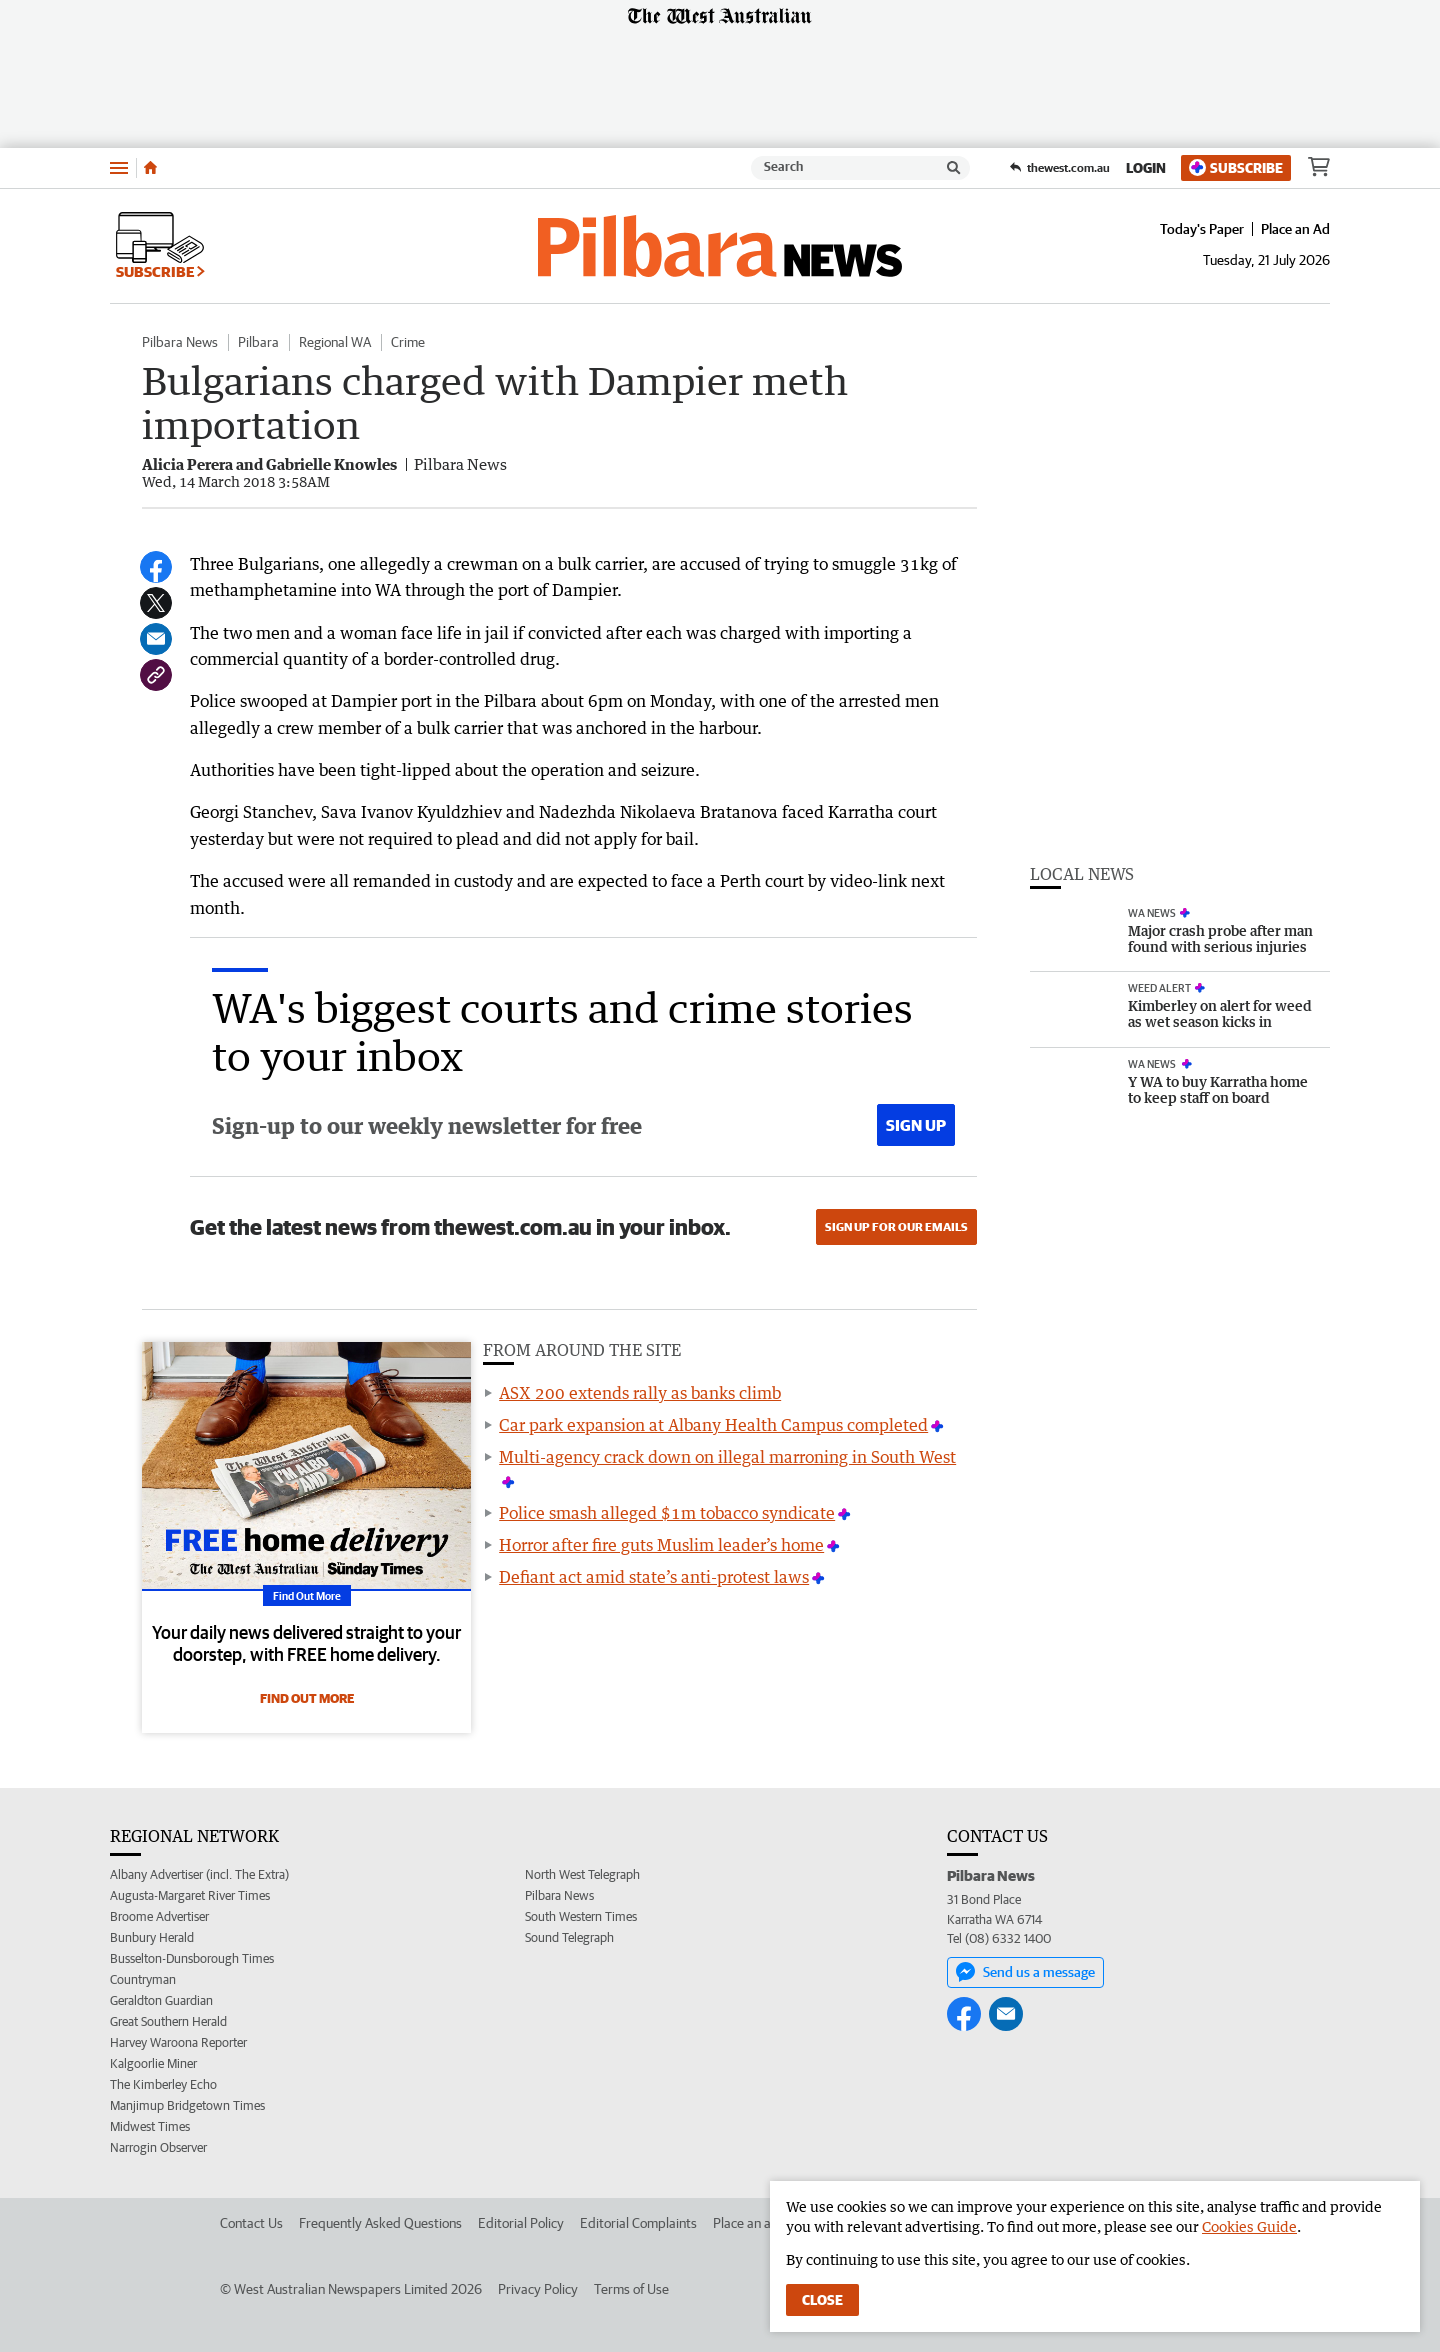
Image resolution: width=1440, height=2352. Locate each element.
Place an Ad (1295, 229)
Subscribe (1236, 167)
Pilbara (258, 342)
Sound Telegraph (569, 1937)
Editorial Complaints (638, 2223)
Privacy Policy (538, 2289)
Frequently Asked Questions (380, 2223)
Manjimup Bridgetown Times (187, 2105)
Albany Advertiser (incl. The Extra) (199, 1874)
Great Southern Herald (168, 2021)
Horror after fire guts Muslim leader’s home (661, 1545)
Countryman (143, 1979)
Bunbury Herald (152, 1937)
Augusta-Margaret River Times (190, 1895)
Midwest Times (150, 2126)
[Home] (150, 168)
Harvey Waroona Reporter (178, 2042)
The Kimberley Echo (163, 2084)
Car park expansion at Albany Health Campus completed (713, 1425)
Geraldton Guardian (161, 2000)
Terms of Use (631, 2289)
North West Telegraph (582, 1874)
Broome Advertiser (159, 1916)
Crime (408, 342)
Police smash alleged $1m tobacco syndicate (667, 1513)
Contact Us (251, 2223)
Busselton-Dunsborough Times (192, 1958)
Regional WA (335, 342)
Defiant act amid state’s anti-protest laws (654, 1577)
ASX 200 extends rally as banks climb (640, 1393)
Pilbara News (180, 342)
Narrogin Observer (158, 2147)
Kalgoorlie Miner (153, 2063)
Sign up (916, 1125)
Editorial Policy (521, 2223)
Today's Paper (1202, 229)
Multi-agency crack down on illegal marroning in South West (727, 1457)
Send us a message (1025, 1972)
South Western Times (581, 1916)
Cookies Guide (1249, 2226)
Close (822, 2300)
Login (1146, 168)
